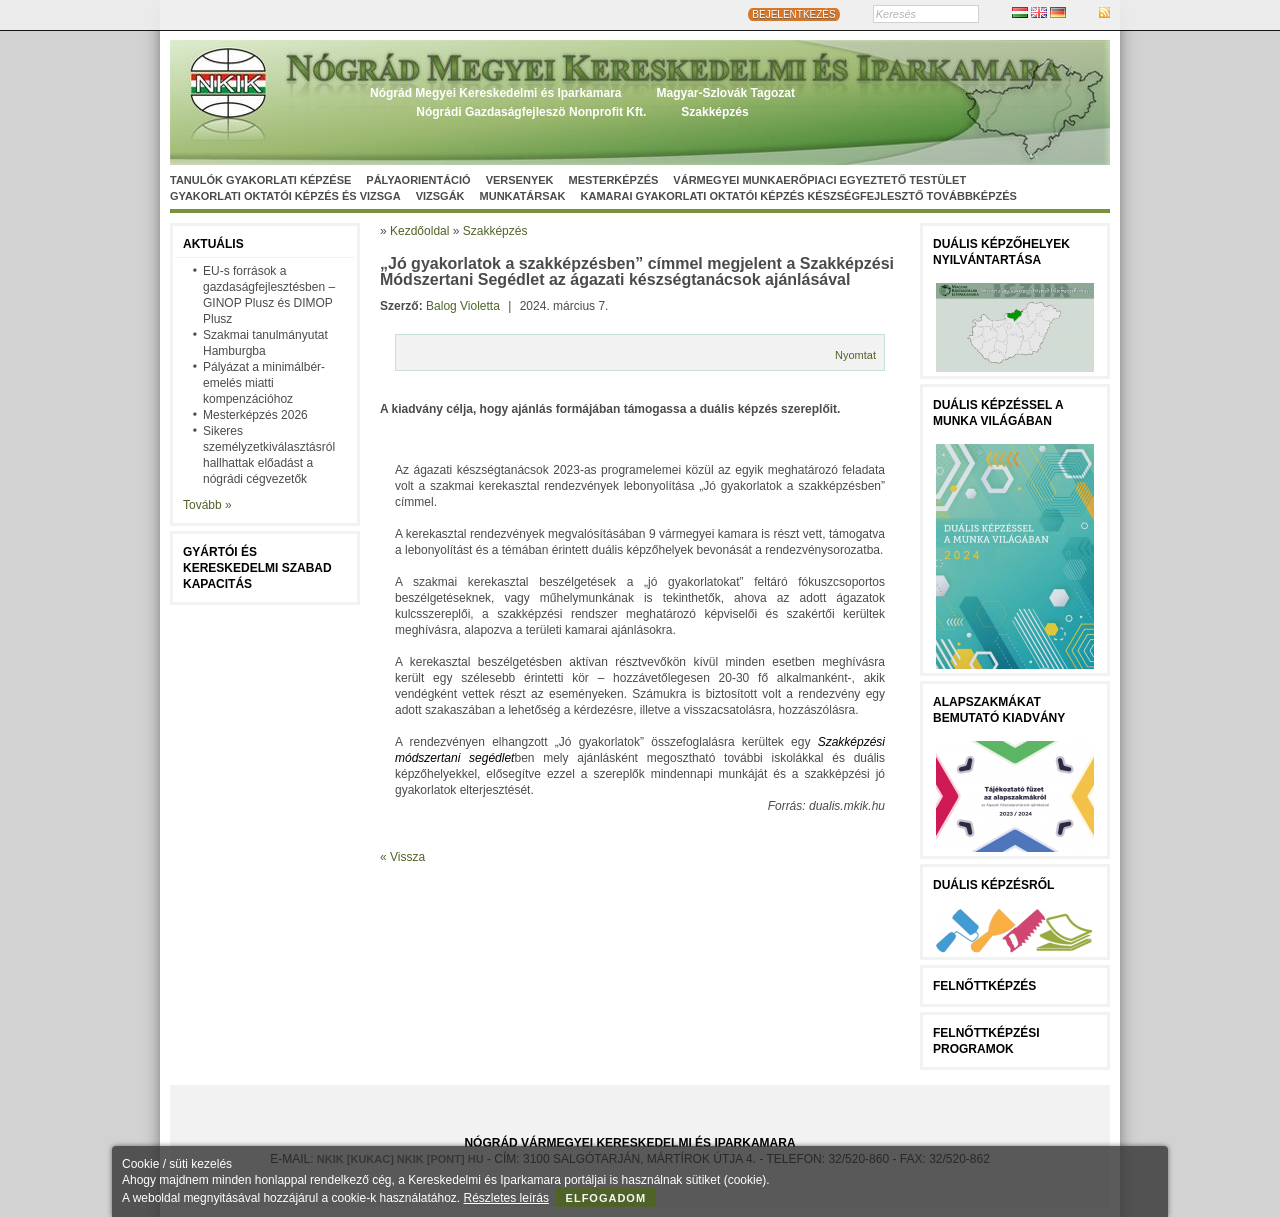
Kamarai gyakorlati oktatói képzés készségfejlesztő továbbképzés (799, 196)
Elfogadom (606, 1198)
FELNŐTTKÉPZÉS (984, 986)
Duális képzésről (993, 885)
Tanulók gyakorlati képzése (260, 180)
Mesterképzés (614, 180)
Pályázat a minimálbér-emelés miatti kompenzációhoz (264, 383)
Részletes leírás (506, 1198)
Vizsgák (440, 196)
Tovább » (207, 505)
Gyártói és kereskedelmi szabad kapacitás (257, 568)
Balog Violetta (463, 306)
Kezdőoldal (419, 231)
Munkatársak (523, 196)
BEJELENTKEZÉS (793, 14)
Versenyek (520, 180)
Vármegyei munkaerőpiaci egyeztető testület (819, 180)
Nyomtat (855, 355)
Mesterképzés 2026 (255, 415)
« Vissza (402, 857)
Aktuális (213, 244)
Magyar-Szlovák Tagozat (725, 93)
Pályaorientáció (418, 180)
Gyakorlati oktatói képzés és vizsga (285, 196)
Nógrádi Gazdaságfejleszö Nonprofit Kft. (531, 112)
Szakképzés (714, 112)
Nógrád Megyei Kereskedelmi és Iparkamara (495, 93)
